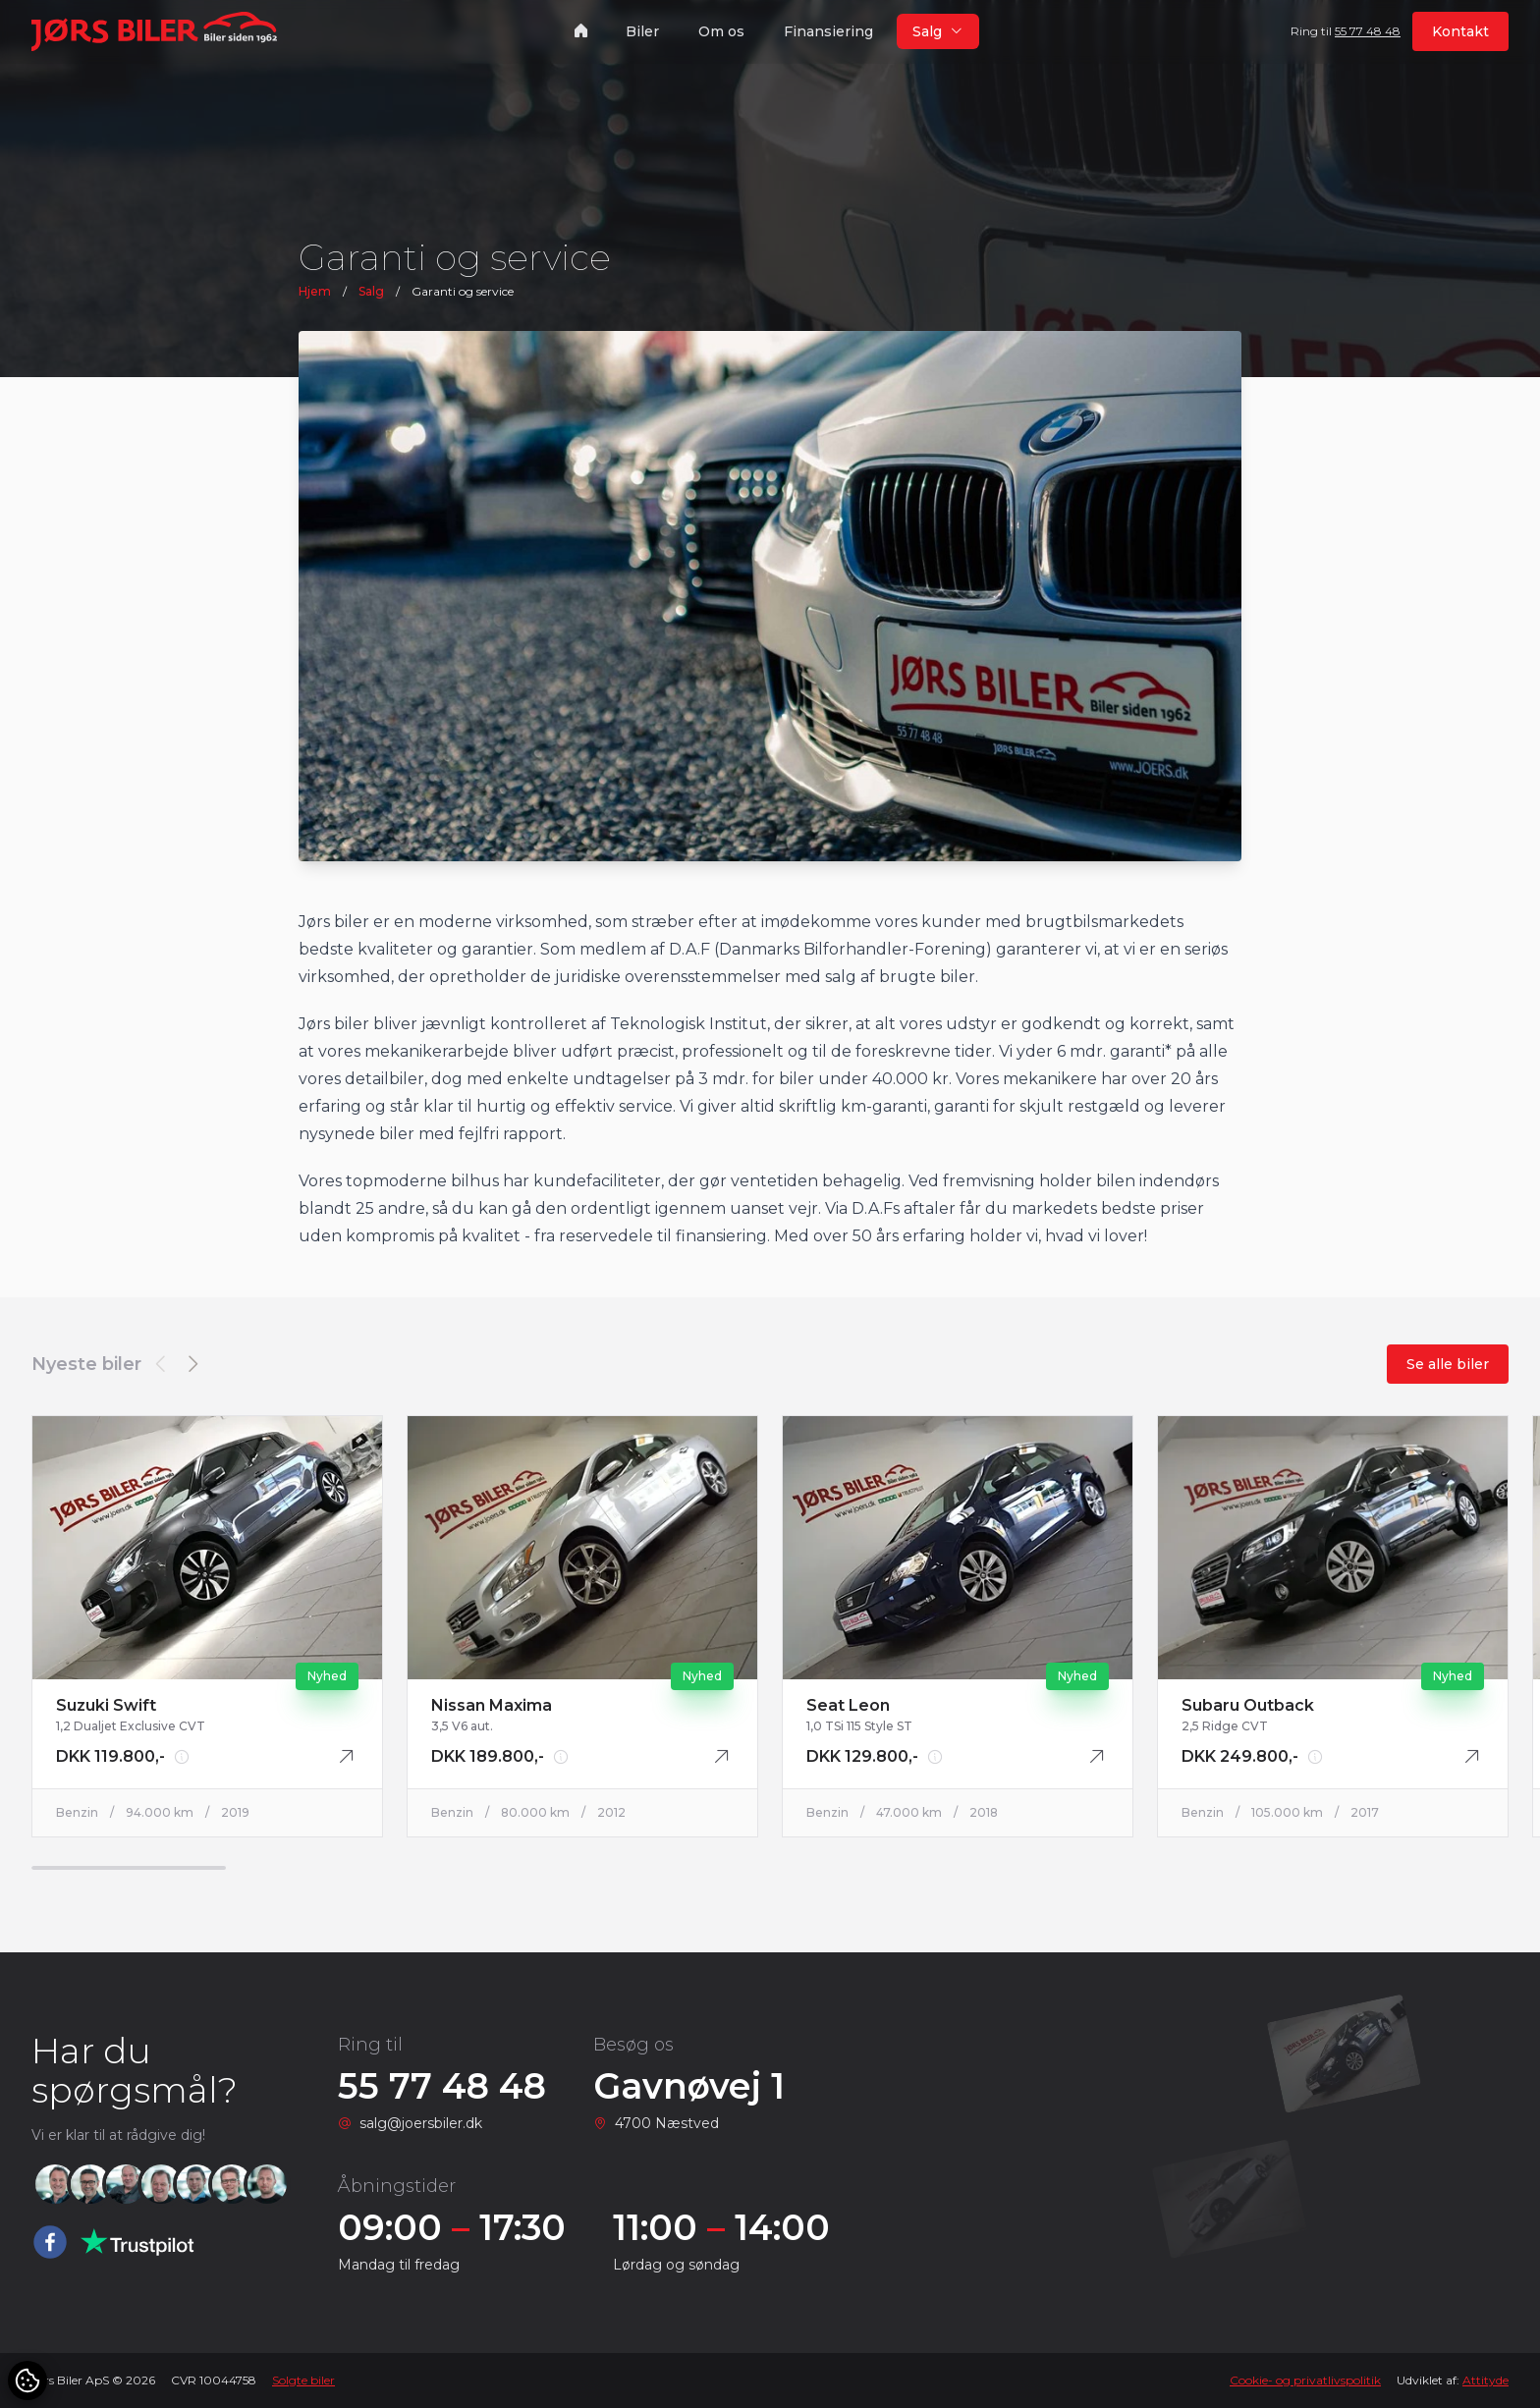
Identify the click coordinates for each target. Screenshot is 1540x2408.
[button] (192, 1364)
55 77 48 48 (1368, 31)
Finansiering (828, 31)
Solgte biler (303, 2380)
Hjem (315, 291)
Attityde (1485, 2380)
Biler (642, 31)
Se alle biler (1447, 1364)
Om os (721, 31)
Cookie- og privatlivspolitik (1305, 2380)
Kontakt (1460, 31)
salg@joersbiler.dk (420, 2123)
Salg (371, 291)
